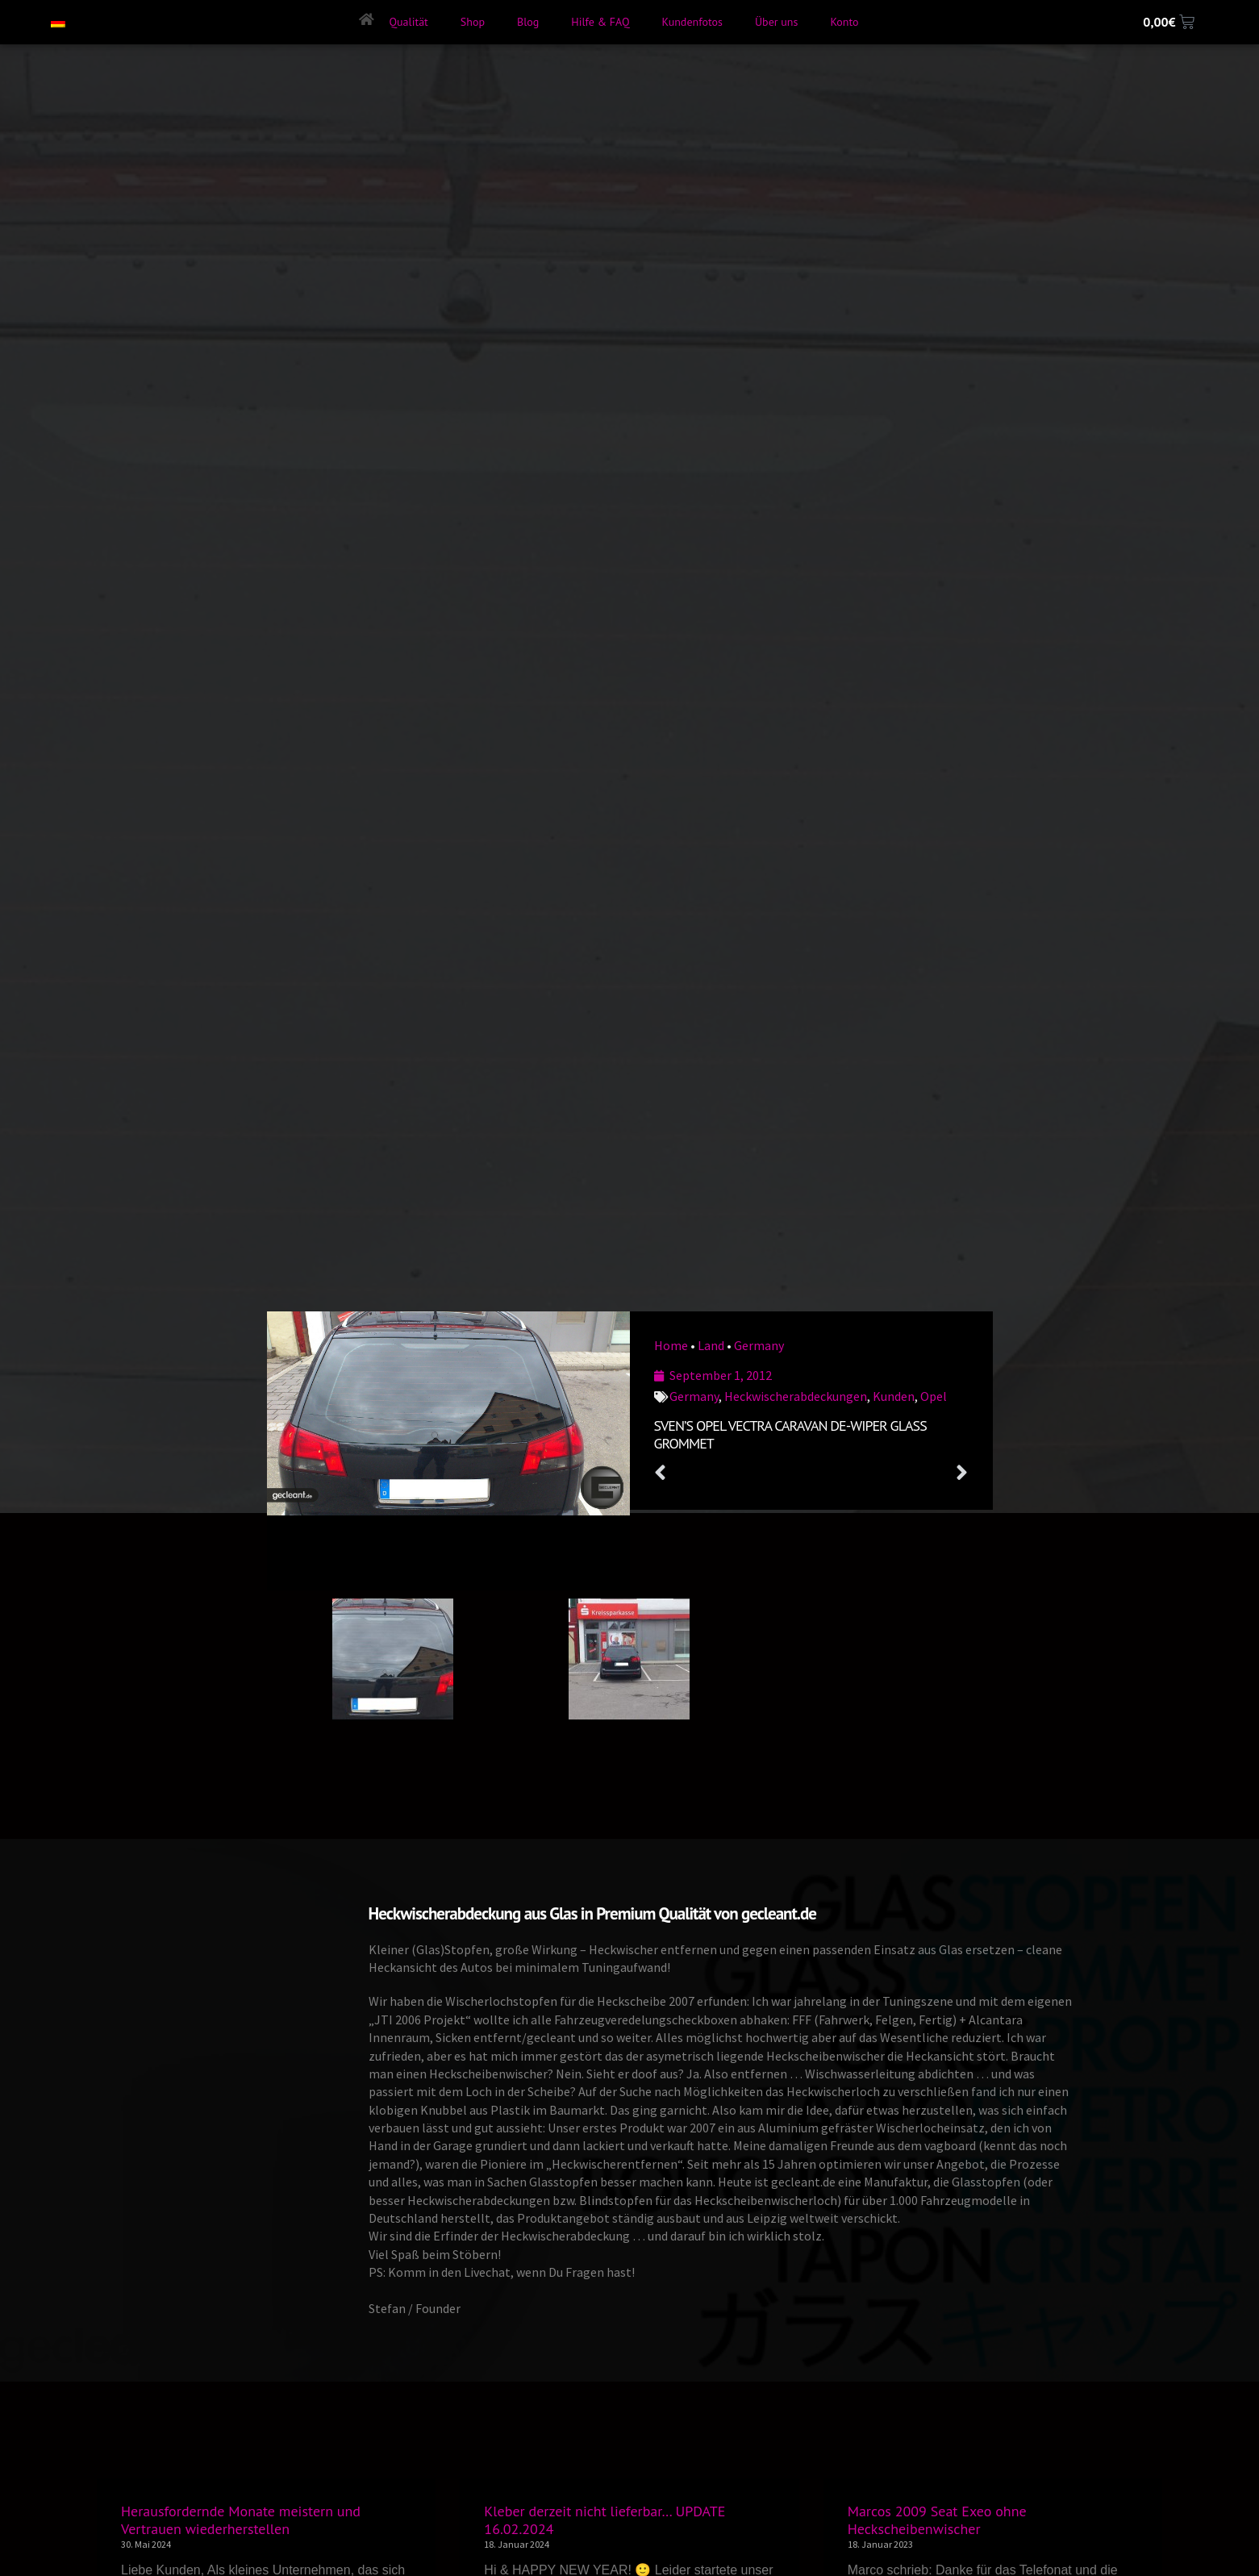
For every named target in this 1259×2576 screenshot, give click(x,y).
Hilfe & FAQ (600, 22)
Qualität (408, 22)
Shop (473, 22)
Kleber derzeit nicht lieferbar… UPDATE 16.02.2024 (604, 2520)
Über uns (776, 22)
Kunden (894, 1396)
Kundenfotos (691, 22)
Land (711, 1345)
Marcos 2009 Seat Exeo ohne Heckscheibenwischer (937, 2520)
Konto (844, 22)
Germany (759, 1345)
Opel (933, 1396)
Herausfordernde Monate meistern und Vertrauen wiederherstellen (241, 2520)
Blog (528, 22)
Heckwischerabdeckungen (795, 1396)
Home (671, 1345)
